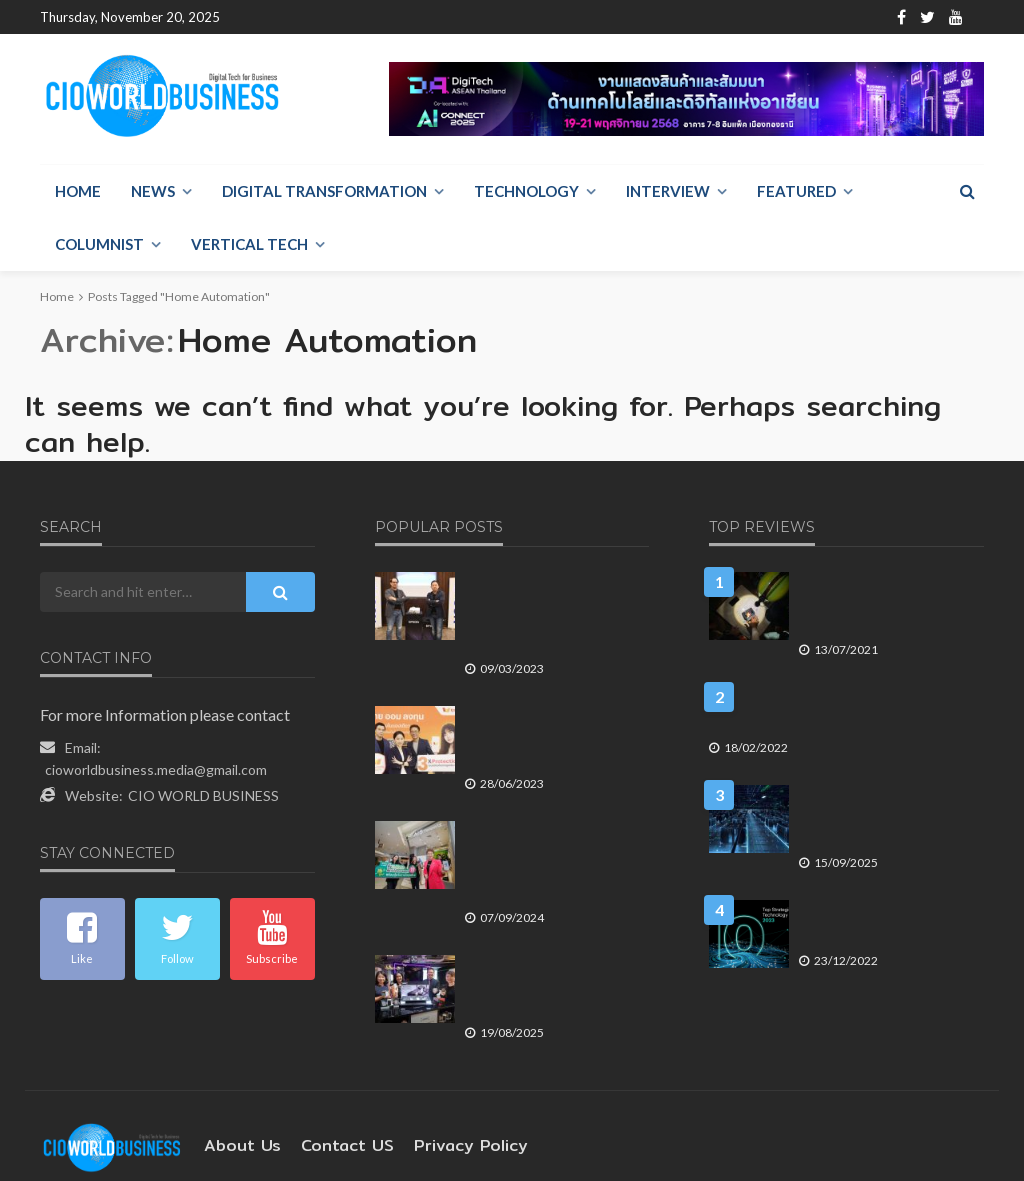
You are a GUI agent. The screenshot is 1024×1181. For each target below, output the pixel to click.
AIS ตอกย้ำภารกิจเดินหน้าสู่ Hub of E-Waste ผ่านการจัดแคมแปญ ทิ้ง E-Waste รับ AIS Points (546, 811)
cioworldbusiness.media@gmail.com (156, 733)
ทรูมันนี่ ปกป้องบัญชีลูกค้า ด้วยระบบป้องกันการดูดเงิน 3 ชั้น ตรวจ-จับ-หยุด (548, 686)
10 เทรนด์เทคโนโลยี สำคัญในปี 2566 (885, 890)
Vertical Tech (249, 245)
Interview (668, 192)
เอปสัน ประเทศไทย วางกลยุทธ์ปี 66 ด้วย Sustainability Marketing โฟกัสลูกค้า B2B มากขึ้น (552, 570)
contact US (331, 1074)
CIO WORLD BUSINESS (203, 759)
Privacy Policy (441, 1074)
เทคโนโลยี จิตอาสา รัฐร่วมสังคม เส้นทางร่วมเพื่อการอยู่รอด (876, 570)
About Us (322, 17)
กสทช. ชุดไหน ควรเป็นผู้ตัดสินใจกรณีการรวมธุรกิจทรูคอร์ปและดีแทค (833, 677)
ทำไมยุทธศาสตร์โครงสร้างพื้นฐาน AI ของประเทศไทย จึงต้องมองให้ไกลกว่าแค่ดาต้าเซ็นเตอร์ (885, 783)
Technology (526, 192)
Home (255, 17)
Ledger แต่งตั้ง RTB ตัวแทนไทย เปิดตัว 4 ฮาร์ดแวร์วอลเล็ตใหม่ (551, 926)
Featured (796, 192)
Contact (395, 17)
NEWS (153, 192)
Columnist (99, 245)
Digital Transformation (324, 192)
